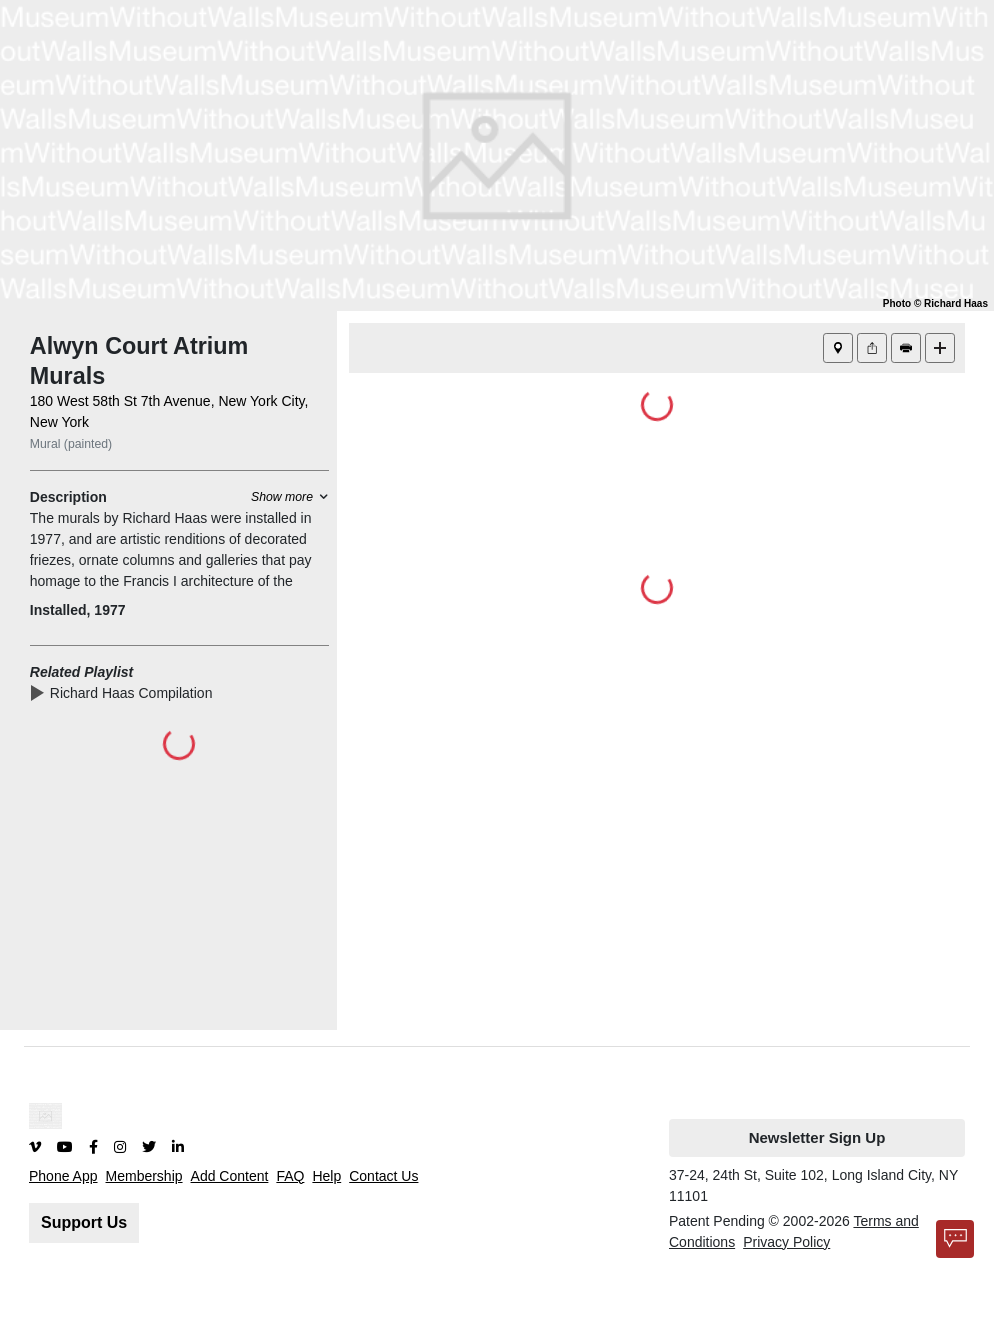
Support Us (84, 1222)
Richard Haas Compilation (135, 693)
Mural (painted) (71, 444)
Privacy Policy (786, 1242)
